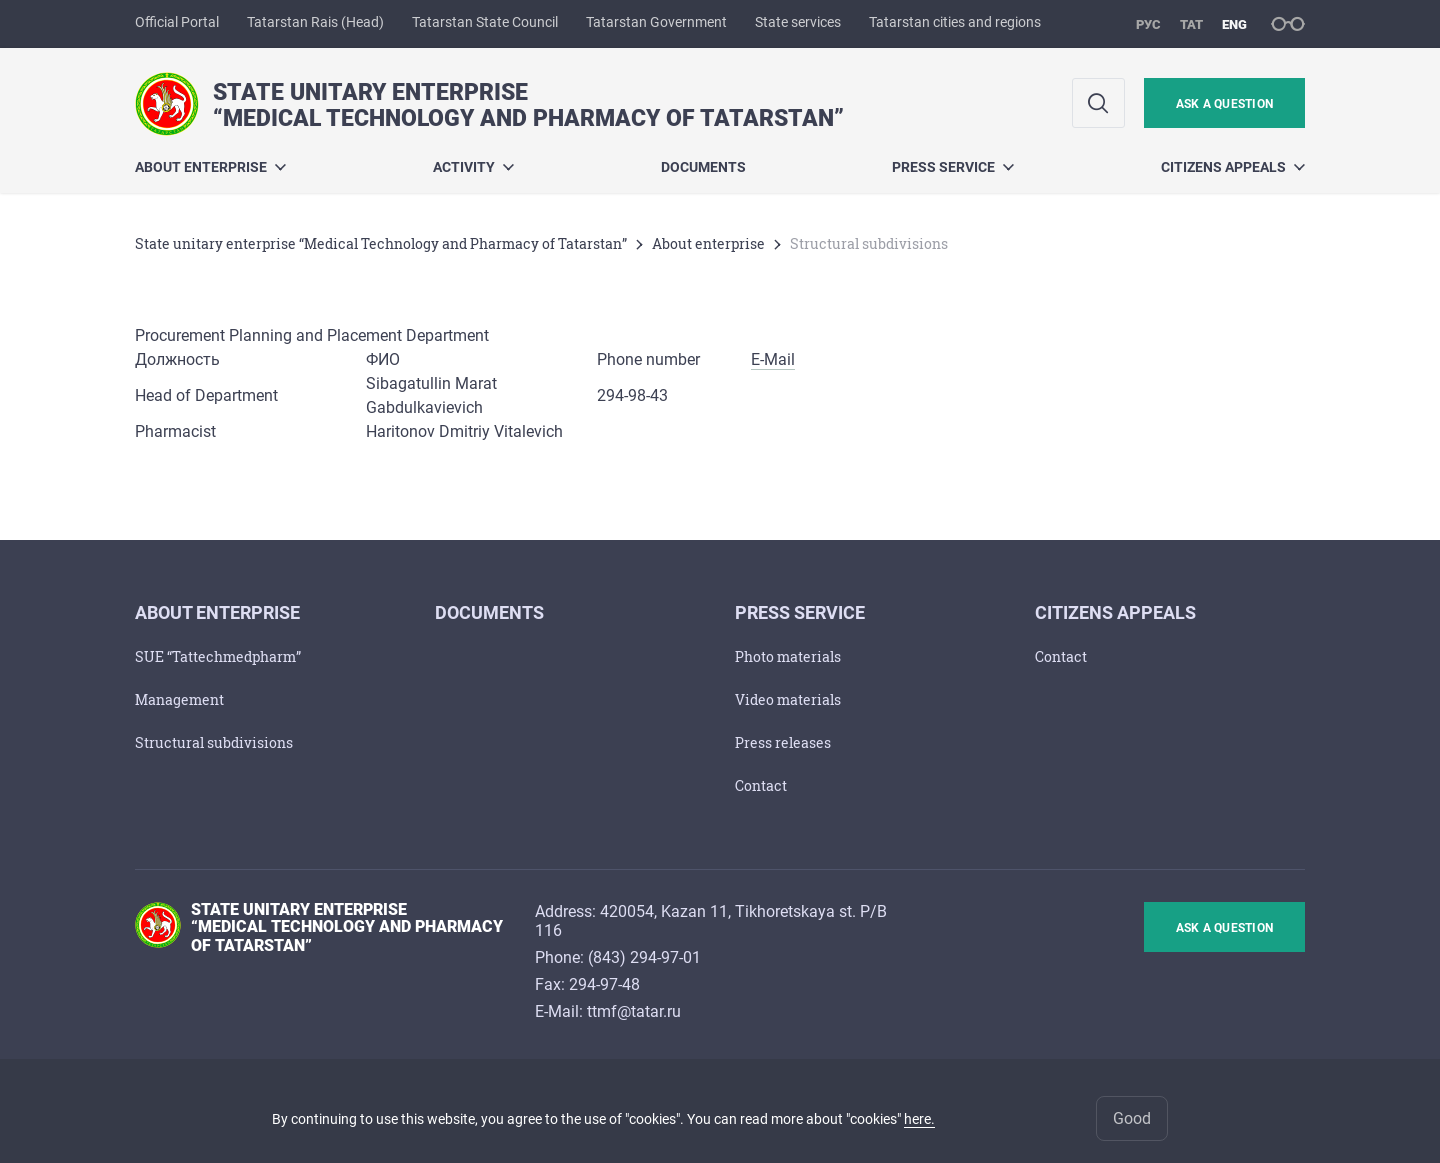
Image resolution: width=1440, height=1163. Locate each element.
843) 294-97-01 (647, 957)
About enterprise (210, 167)
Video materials (788, 699)
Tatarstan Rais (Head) (315, 22)
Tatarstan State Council (485, 22)
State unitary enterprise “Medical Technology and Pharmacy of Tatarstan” (381, 243)
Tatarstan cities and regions (955, 22)
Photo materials (788, 656)
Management (179, 699)
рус (1148, 24)
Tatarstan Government (656, 22)
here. (919, 1119)
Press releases (783, 742)
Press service (953, 167)
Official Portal (177, 22)
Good (1132, 1118)
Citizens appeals (1233, 167)
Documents (703, 167)
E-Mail (773, 359)
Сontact (761, 785)
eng (1234, 24)
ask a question (1224, 104)
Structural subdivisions (214, 742)
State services (798, 22)
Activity (473, 167)
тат (1191, 24)
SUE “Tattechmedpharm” (218, 656)
